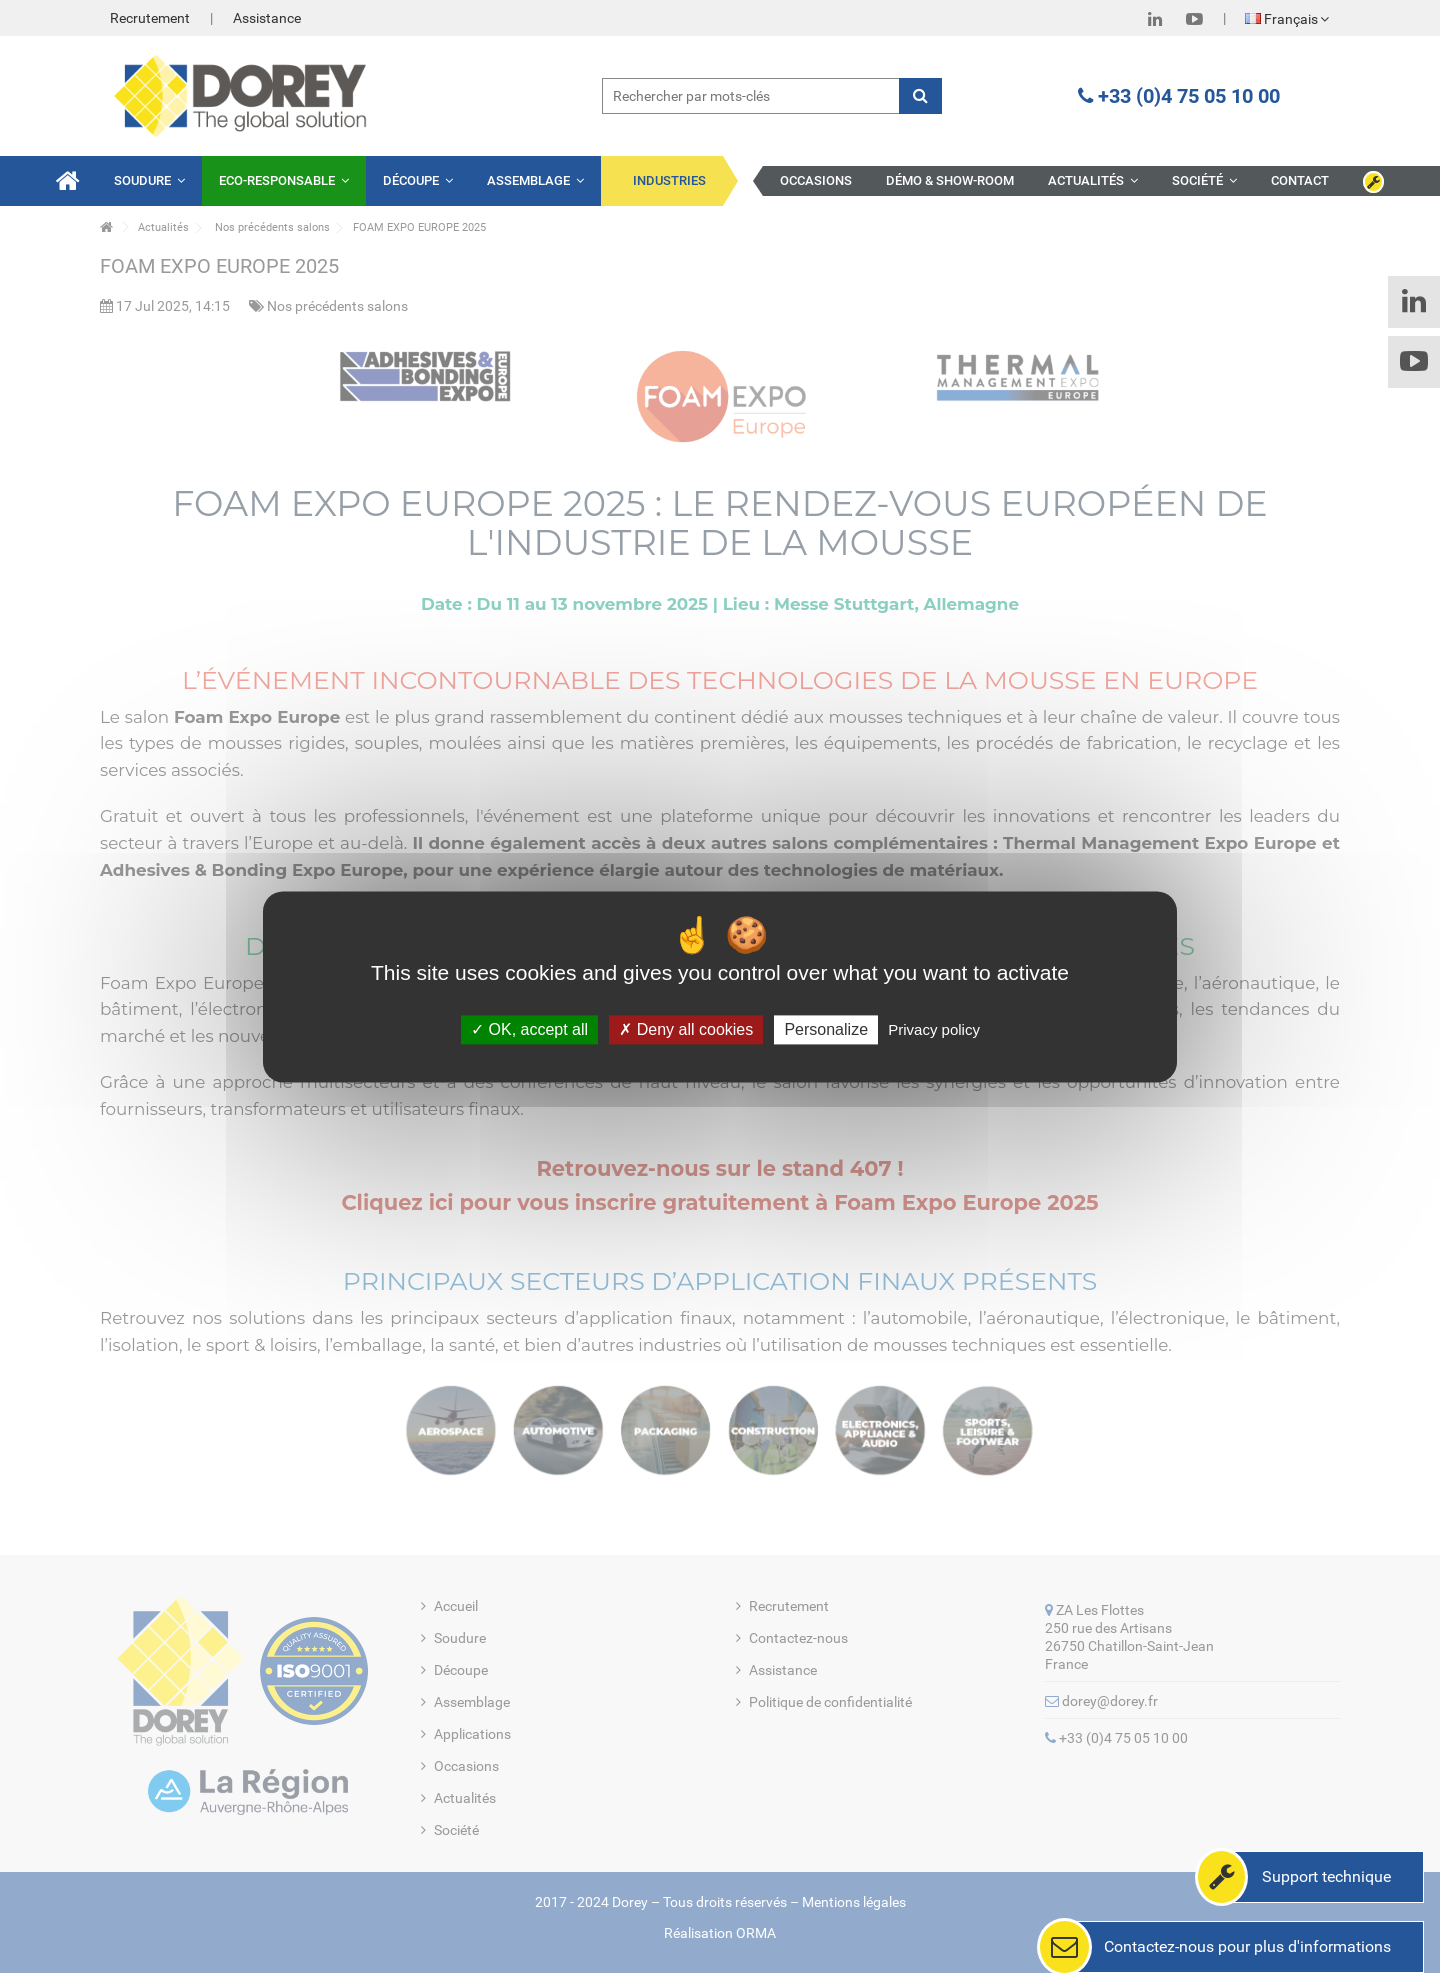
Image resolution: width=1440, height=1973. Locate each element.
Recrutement (150, 18)
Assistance (267, 18)
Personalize (826, 1029)
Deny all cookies (686, 1029)
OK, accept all (529, 1029)
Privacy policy (934, 1029)
